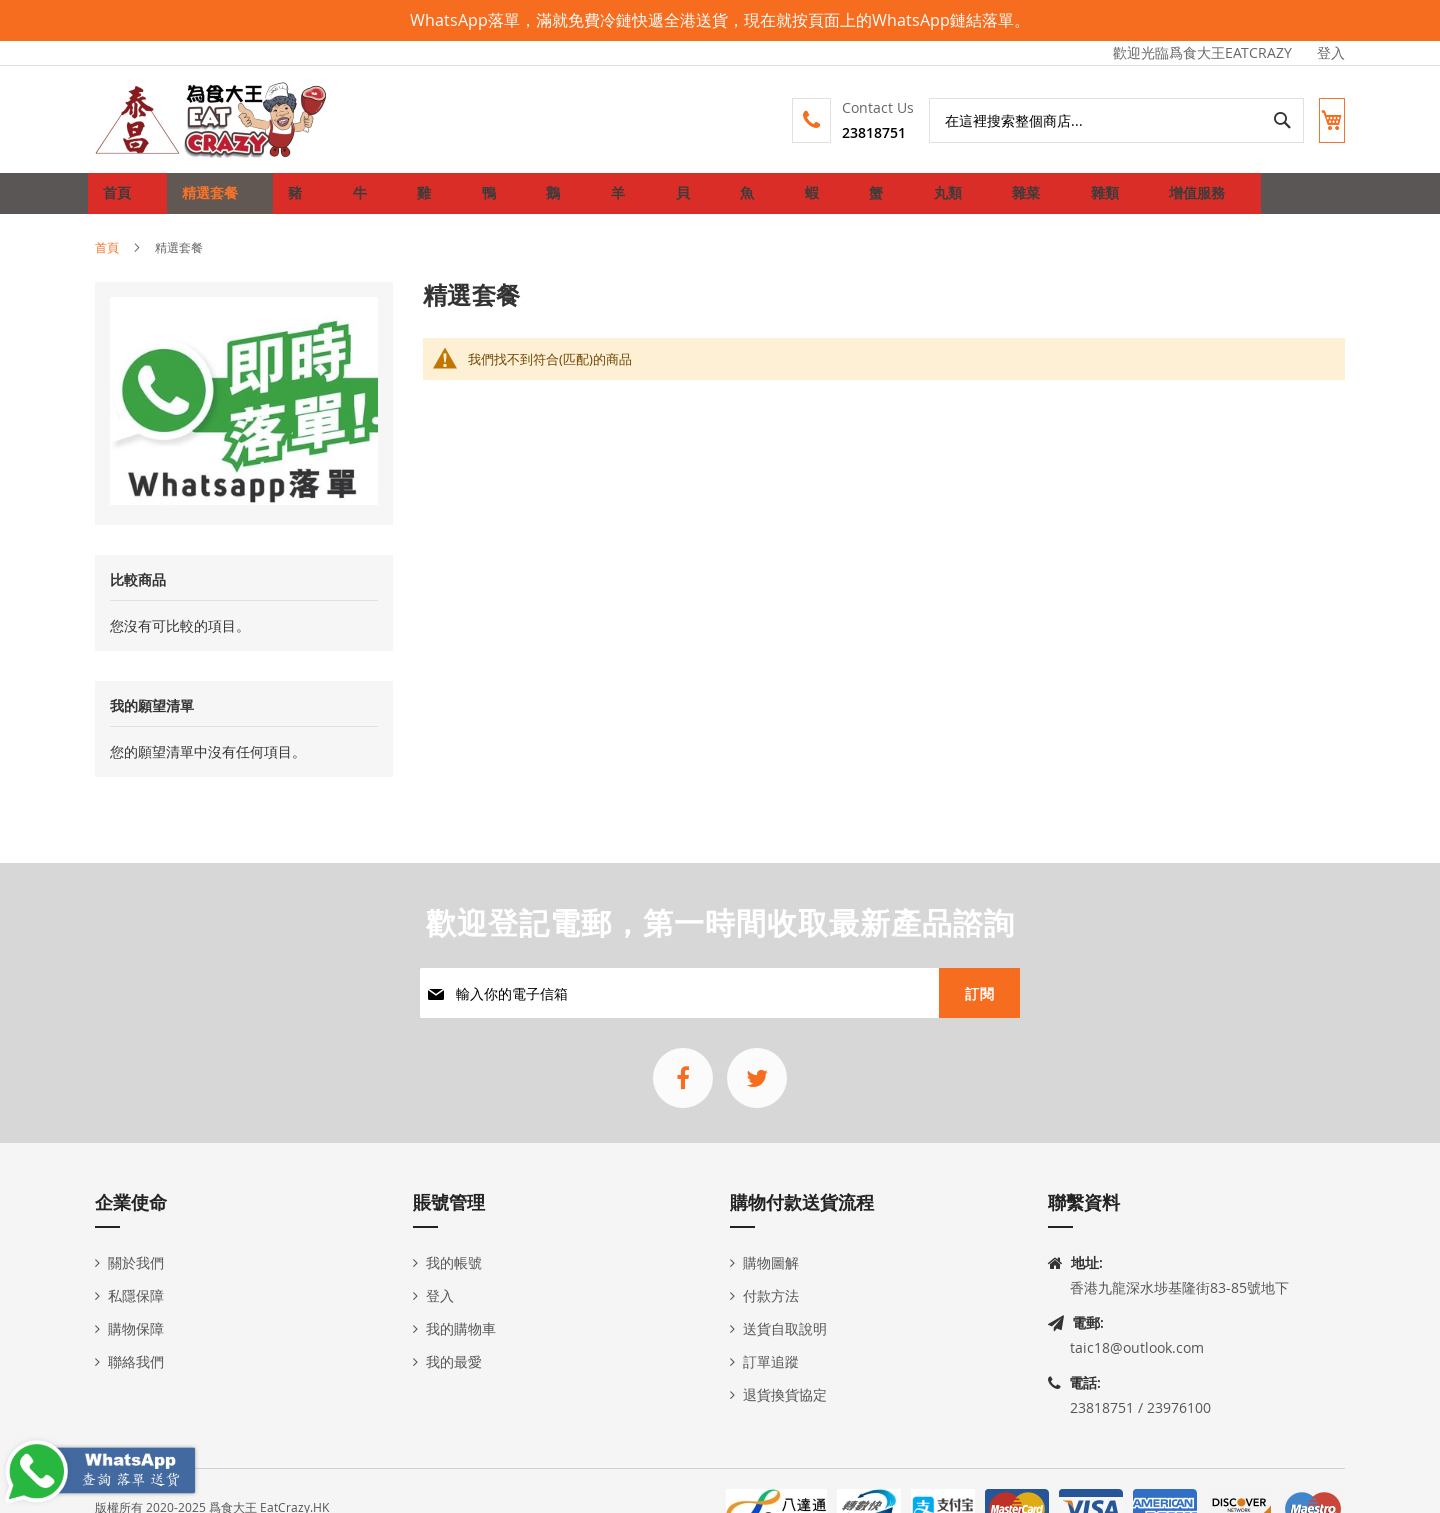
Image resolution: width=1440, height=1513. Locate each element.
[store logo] (212, 119)
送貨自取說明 (785, 1328)
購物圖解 (771, 1262)
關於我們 (136, 1262)
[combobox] (1098, 120)
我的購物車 (461, 1328)
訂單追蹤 (771, 1361)
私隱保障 (136, 1295)
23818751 (856, 132)
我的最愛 (454, 1361)
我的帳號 (454, 1262)
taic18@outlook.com (1137, 1347)
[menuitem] (206, 201)
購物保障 (136, 1328)
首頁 (107, 262)
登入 (1331, 52)
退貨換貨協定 (785, 1394)
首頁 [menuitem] (122, 200)
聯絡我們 (136, 1361)
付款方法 (771, 1295)
